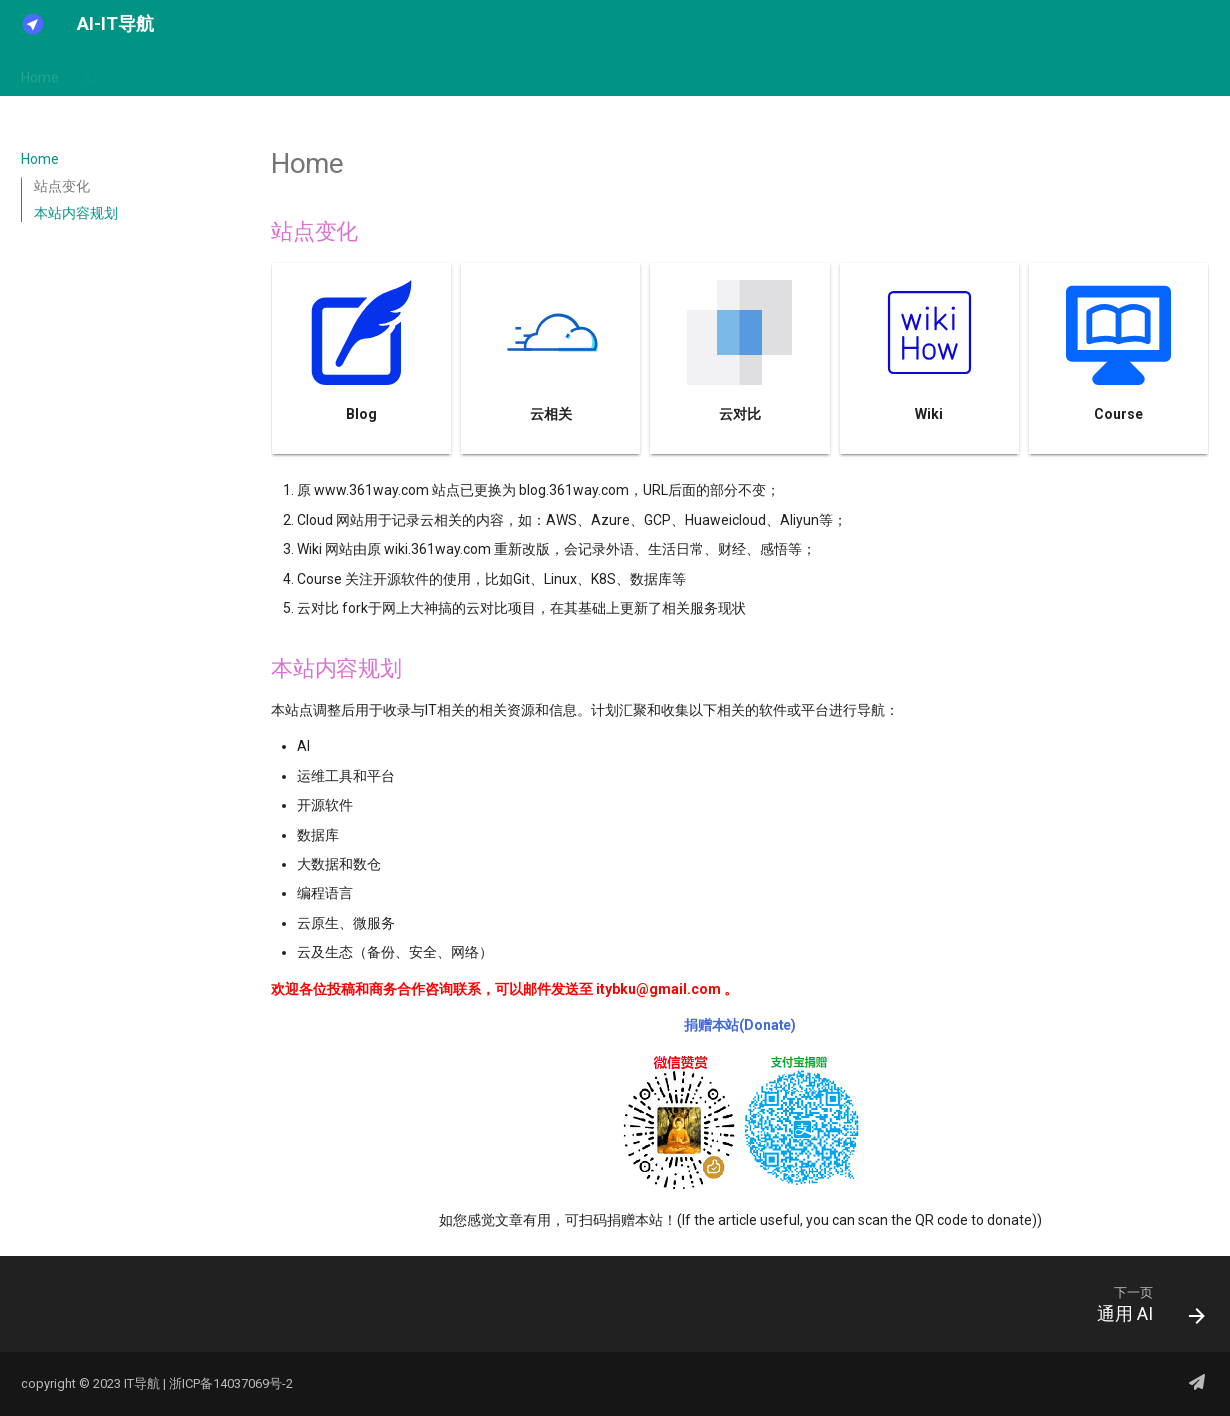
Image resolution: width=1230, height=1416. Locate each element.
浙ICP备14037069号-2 (231, 1383)
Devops (620, 73)
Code (471, 73)
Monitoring (702, 73)
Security (786, 73)
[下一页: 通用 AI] (1143, 1310)
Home (40, 73)
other (952, 73)
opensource (873, 73)
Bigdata (247, 73)
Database (542, 73)
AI (89, 73)
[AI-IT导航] (33, 24)
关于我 (1014, 73)
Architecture (159, 73)
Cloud (314, 73)
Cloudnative (393, 73)
